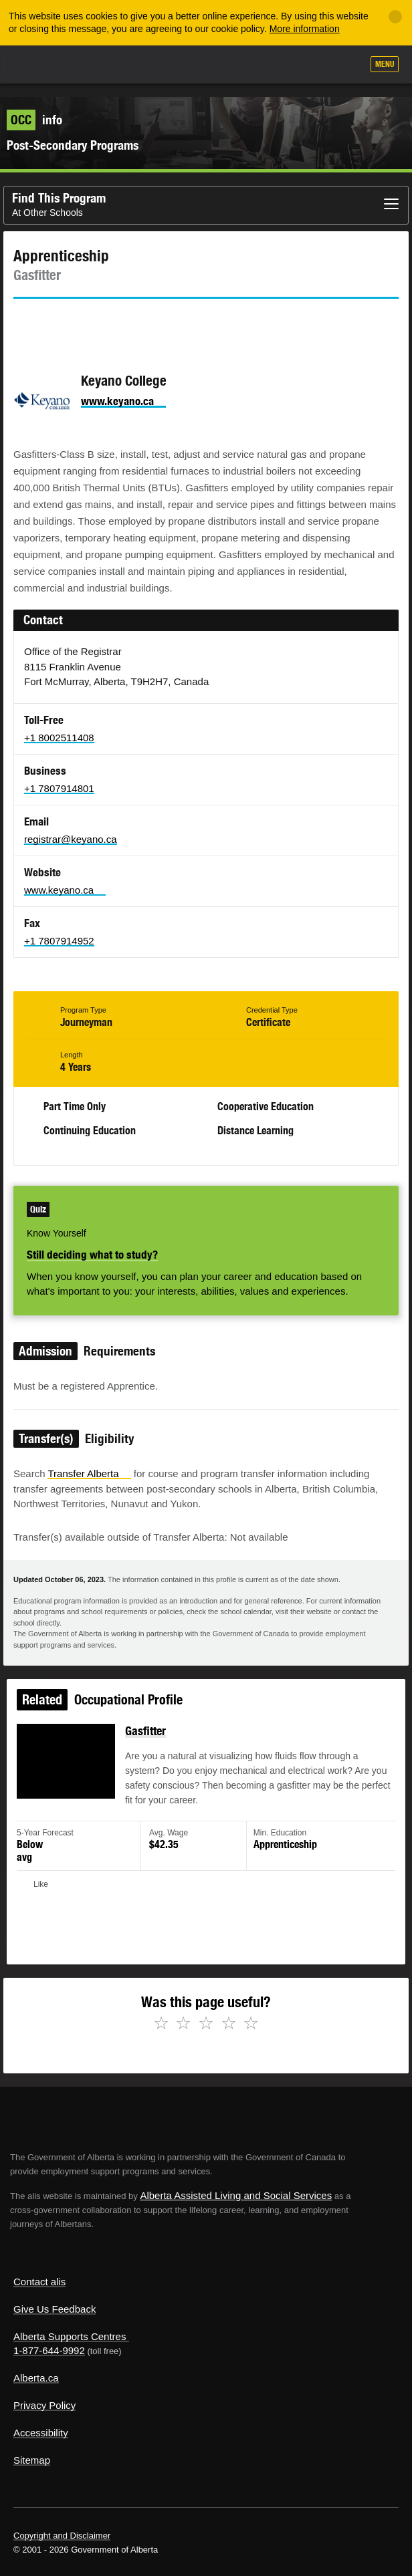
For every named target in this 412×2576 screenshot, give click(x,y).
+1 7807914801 (59, 775)
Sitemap (31, 2446)
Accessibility (40, 2419)
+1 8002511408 (59, 724)
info (34, 106)
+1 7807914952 (59, 927)
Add (280, 65)
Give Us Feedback (54, 2295)
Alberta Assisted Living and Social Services (236, 2182)
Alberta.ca (36, 2364)
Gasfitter (146, 1721)
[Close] (395, 16)
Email (137, 309)
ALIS (81, 63)
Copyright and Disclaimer (61, 2522)
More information (305, 28)
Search (346, 65)
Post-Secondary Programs (72, 131)
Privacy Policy (44, 2392)
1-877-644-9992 (49, 2337)
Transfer (88, 1460)
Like (314, 65)
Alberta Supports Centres (69, 2323)
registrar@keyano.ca (70, 825)
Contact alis (39, 2268)
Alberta (35, 64)
